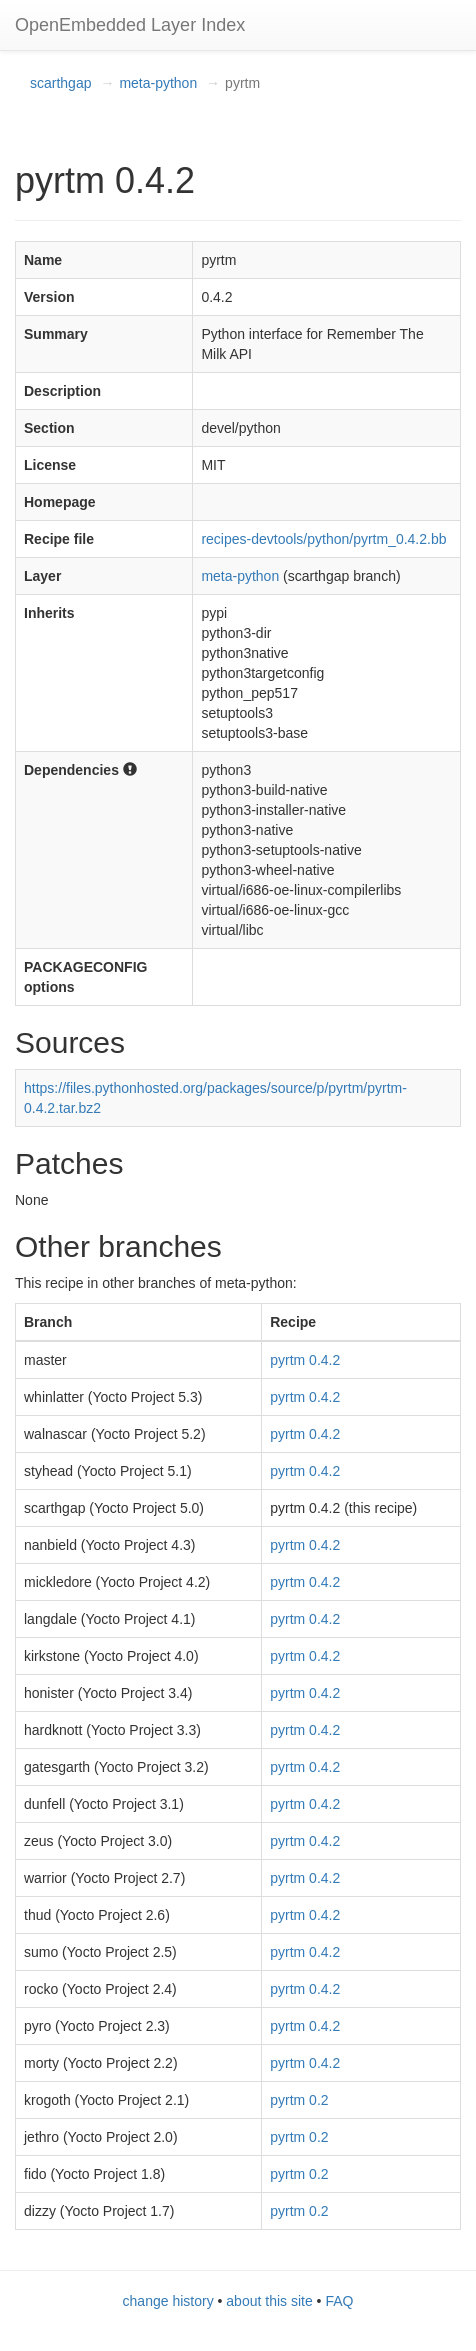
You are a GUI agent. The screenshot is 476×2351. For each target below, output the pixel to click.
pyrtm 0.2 (299, 2100)
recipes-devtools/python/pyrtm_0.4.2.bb (323, 539)
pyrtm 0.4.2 (305, 1360)
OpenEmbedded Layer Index (130, 25)
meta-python (158, 83)
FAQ (339, 2301)
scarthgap (60, 83)
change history (168, 2301)
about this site (269, 2301)
